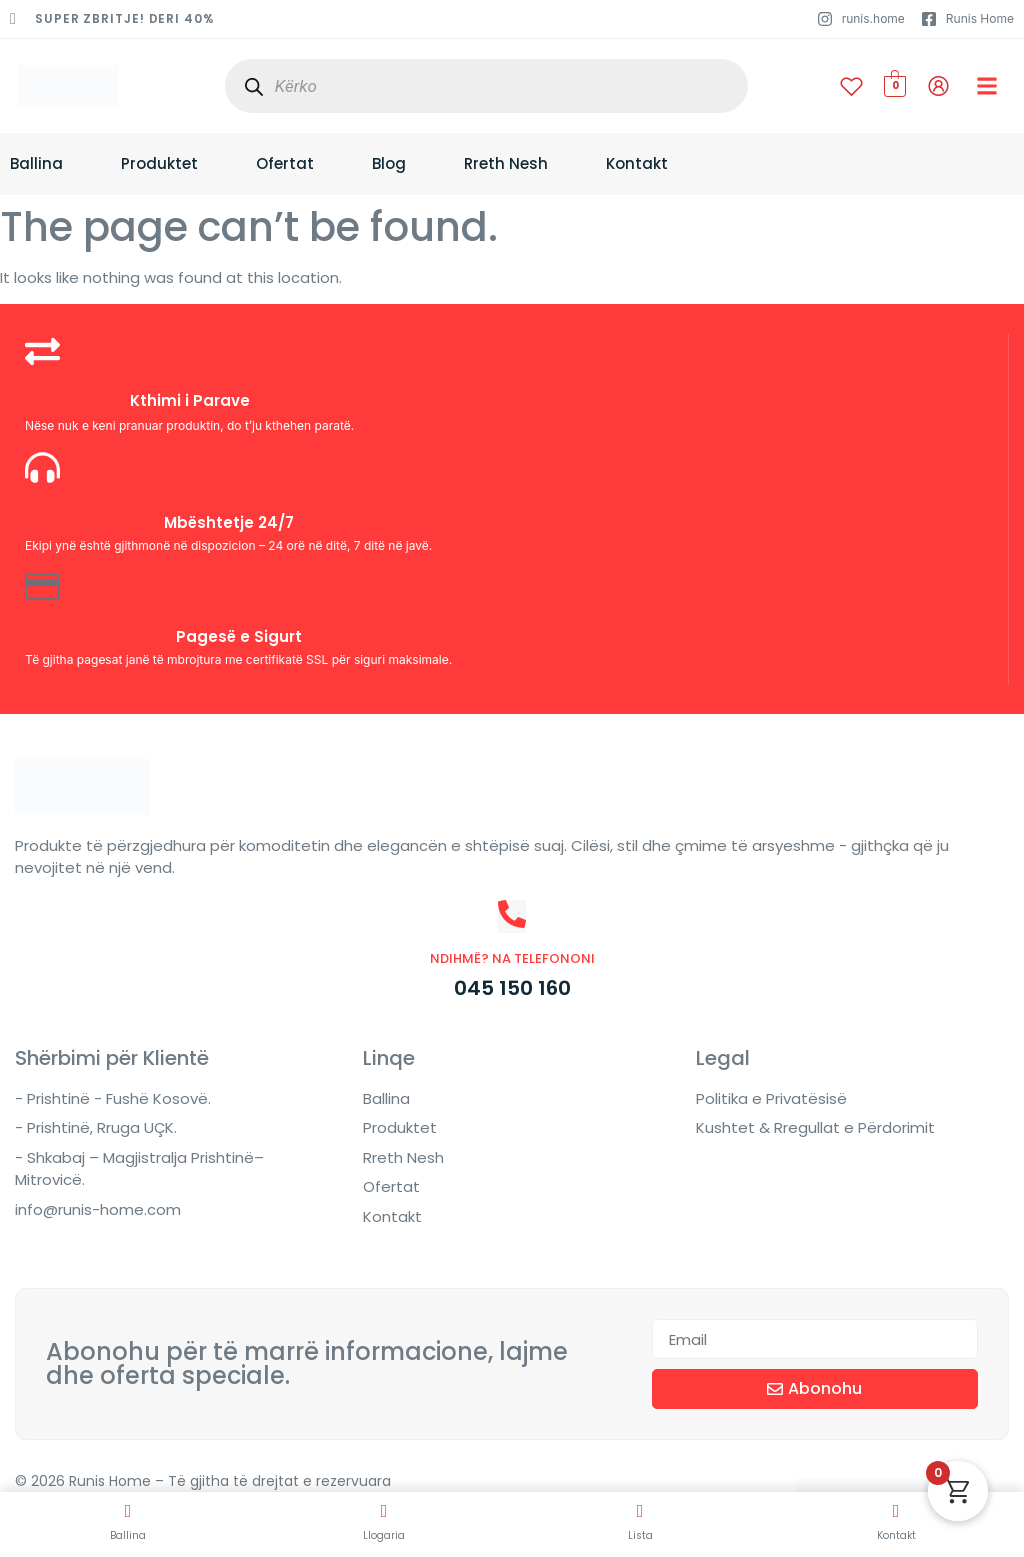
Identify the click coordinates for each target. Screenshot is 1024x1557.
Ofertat (285, 163)
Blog (389, 163)
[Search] (254, 86)
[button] (987, 86)
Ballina (36, 163)
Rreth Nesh (506, 163)
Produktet (159, 163)
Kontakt (637, 163)
